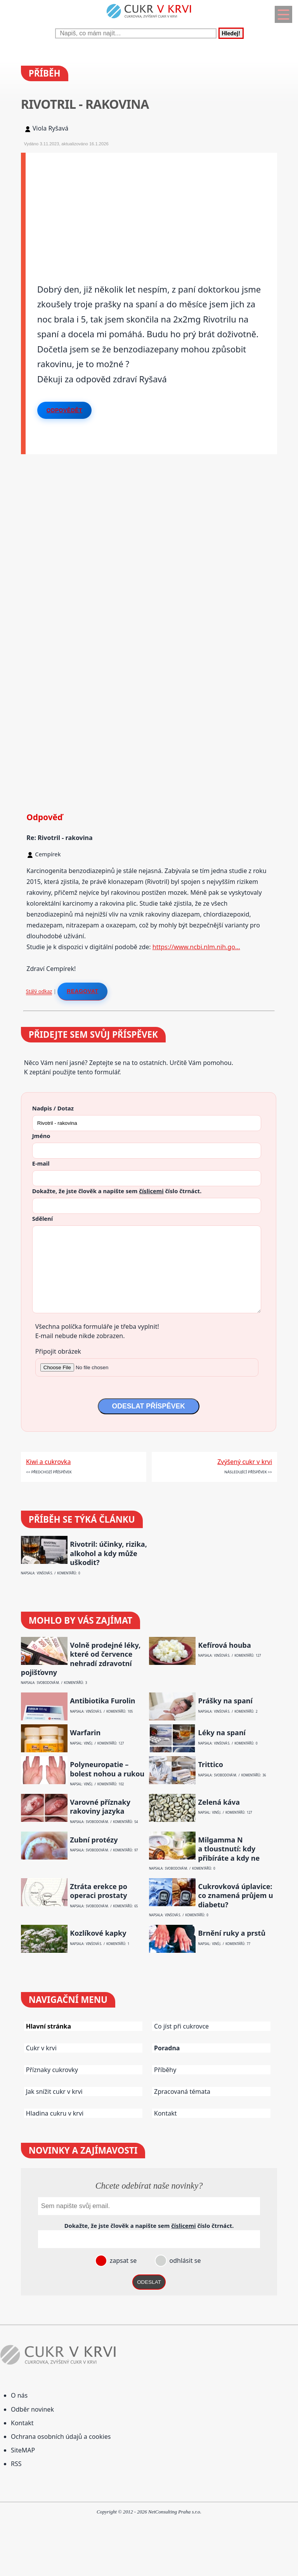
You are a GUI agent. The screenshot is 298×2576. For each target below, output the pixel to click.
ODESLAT (149, 2282)
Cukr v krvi (41, 2048)
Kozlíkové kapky (98, 1933)
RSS (16, 2463)
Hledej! (231, 33)
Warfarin (85, 1732)
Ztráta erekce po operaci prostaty (98, 1891)
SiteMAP (23, 2450)
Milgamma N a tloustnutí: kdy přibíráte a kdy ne (229, 1849)
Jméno (41, 1136)
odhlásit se (184, 2260)
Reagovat (82, 991)
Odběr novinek (32, 2409)
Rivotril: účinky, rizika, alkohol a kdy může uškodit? (108, 1553)
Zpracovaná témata (182, 2091)
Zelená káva (219, 1802)
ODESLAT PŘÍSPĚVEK (148, 1406)
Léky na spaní (222, 1732)
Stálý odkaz (39, 991)
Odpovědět (64, 410)
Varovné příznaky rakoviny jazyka (100, 1807)
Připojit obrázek (58, 1351)
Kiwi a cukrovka (48, 1461)
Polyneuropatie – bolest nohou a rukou (107, 1769)
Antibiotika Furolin (102, 1700)
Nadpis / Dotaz (53, 1108)
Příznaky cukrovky (52, 2069)
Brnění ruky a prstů (232, 1933)
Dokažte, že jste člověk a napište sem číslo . (117, 1191)
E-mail (41, 1163)
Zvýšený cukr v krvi (244, 1461)
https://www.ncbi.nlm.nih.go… (196, 947)
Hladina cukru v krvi (54, 2113)
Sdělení (42, 1218)
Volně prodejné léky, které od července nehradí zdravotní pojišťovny (81, 1659)
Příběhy (165, 2069)
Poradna (167, 2048)
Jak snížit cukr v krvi (54, 2091)
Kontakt (165, 2113)
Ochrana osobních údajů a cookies (61, 2436)
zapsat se (122, 2260)
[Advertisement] (151, 207)
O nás (19, 2395)
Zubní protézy (94, 1839)
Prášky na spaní (225, 1700)
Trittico (210, 1764)
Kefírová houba (224, 1645)
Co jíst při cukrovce (181, 2026)
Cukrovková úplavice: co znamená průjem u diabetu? (235, 1895)
